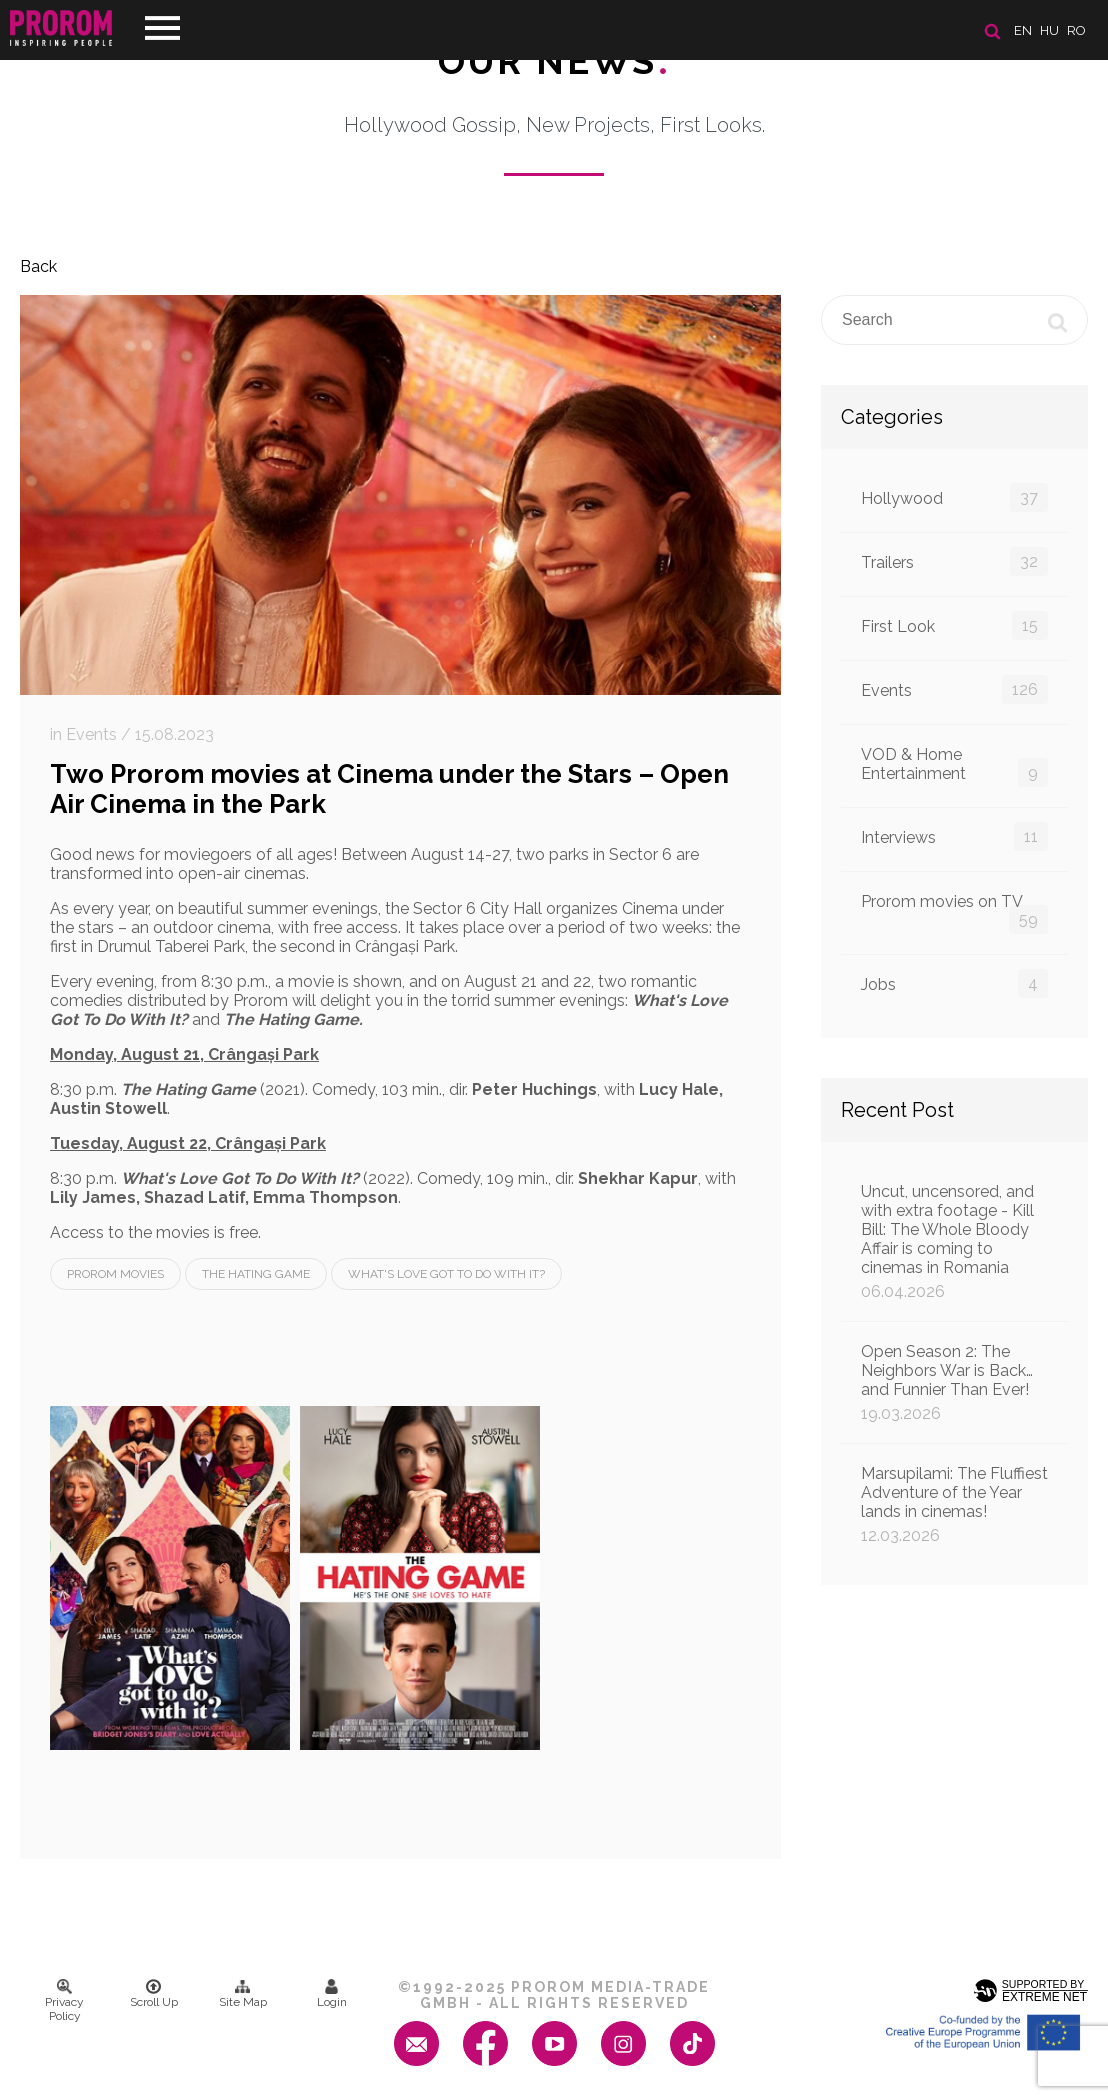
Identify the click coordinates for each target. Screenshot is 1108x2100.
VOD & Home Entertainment (954, 766)
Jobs (954, 983)
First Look (954, 625)
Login (332, 1994)
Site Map (243, 1994)
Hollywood (954, 497)
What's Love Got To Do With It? (446, 1274)
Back (38, 266)
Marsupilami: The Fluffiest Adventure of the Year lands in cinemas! (954, 1504)
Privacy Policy (64, 2001)
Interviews (954, 836)
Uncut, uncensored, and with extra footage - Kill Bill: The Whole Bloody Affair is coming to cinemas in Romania (954, 1241)
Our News (554, 61)
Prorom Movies (115, 1274)
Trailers (954, 561)
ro (1076, 30)
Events (954, 689)
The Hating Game (256, 1274)
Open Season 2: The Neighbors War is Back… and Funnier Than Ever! (954, 1382)
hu (1049, 30)
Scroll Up (154, 1994)
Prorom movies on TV (954, 913)
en (1023, 30)
